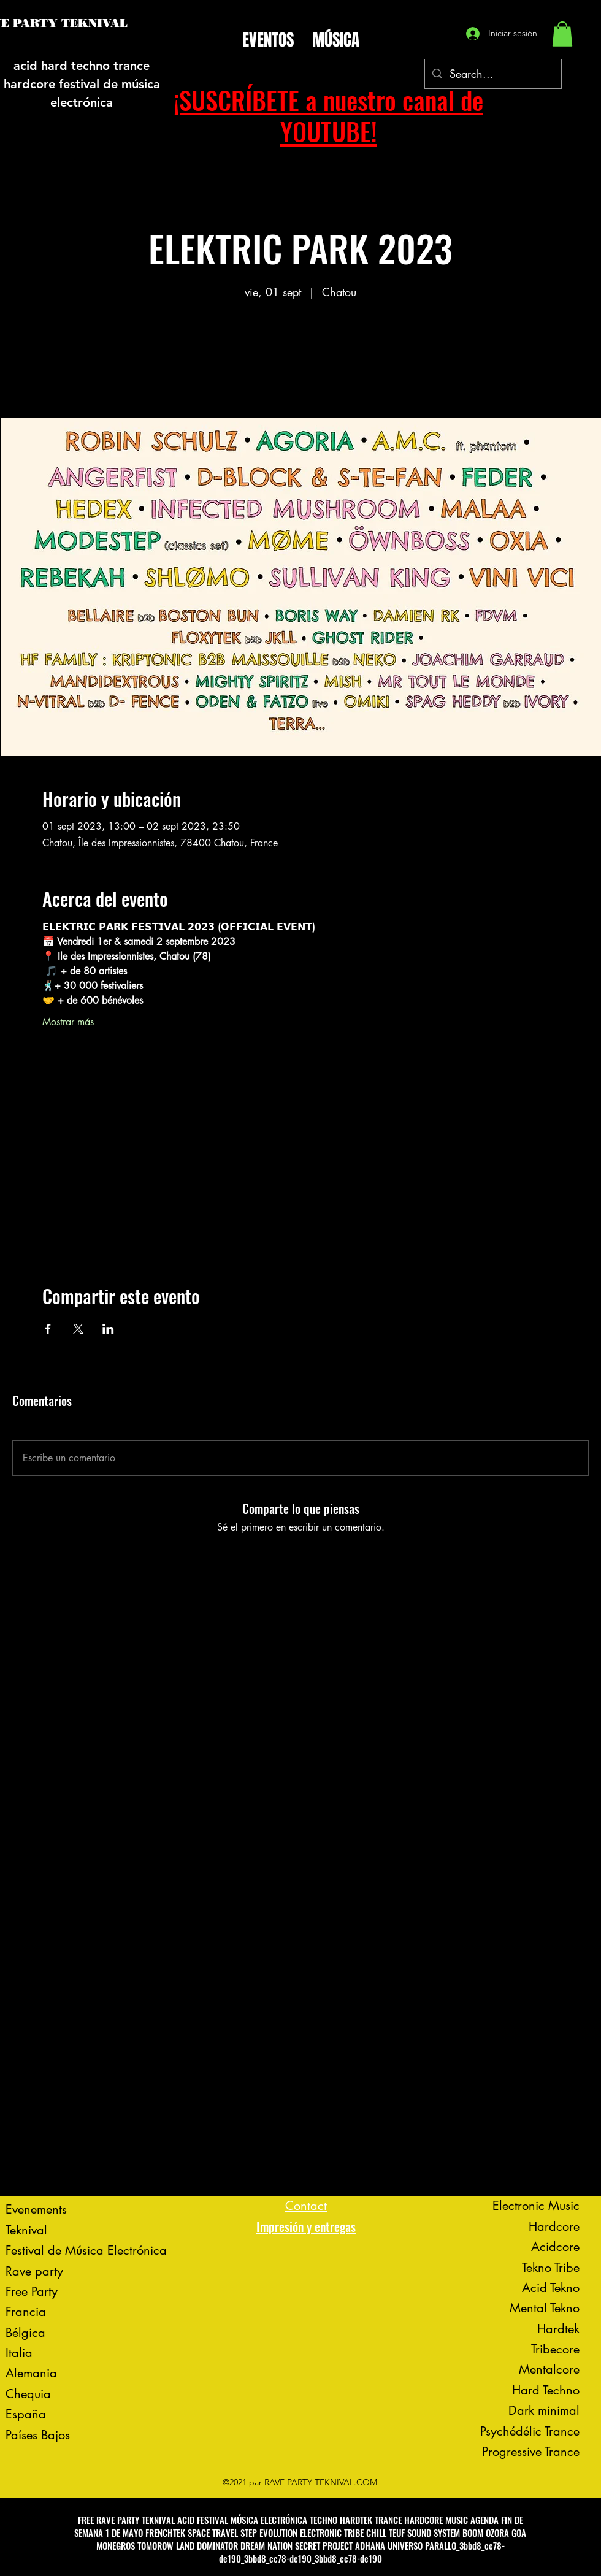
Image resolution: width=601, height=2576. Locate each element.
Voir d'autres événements (300, 360)
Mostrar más (68, 1021)
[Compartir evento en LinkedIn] (108, 1329)
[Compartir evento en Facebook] (48, 1329)
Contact (306, 2206)
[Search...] (492, 74)
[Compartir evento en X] (78, 1329)
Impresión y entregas (306, 2226)
